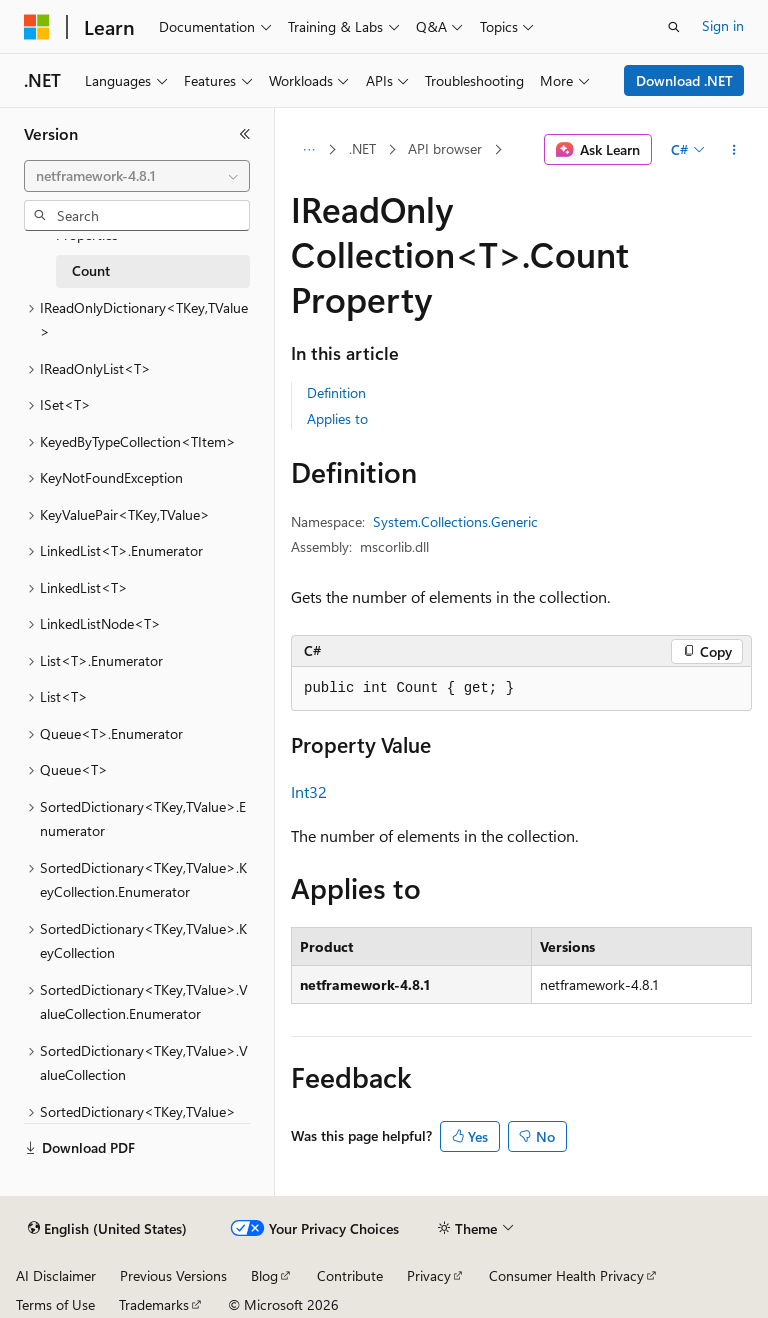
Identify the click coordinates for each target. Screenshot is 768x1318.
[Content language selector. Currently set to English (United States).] (107, 1229)
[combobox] (137, 176)
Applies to (337, 418)
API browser (445, 148)
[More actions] (734, 150)
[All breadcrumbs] (308, 150)
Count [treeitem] (91, 270)
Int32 (309, 791)
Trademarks (154, 1304)
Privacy (429, 1275)
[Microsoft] (37, 27)
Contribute (350, 1275)
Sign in (723, 25)
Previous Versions (173, 1275)
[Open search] (674, 27)
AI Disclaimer (56, 1275)
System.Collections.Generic (455, 521)
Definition (336, 392)
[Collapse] (245, 134)
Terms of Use (55, 1304)
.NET (362, 148)
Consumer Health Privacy (566, 1275)
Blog (264, 1275)
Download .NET (684, 80)
